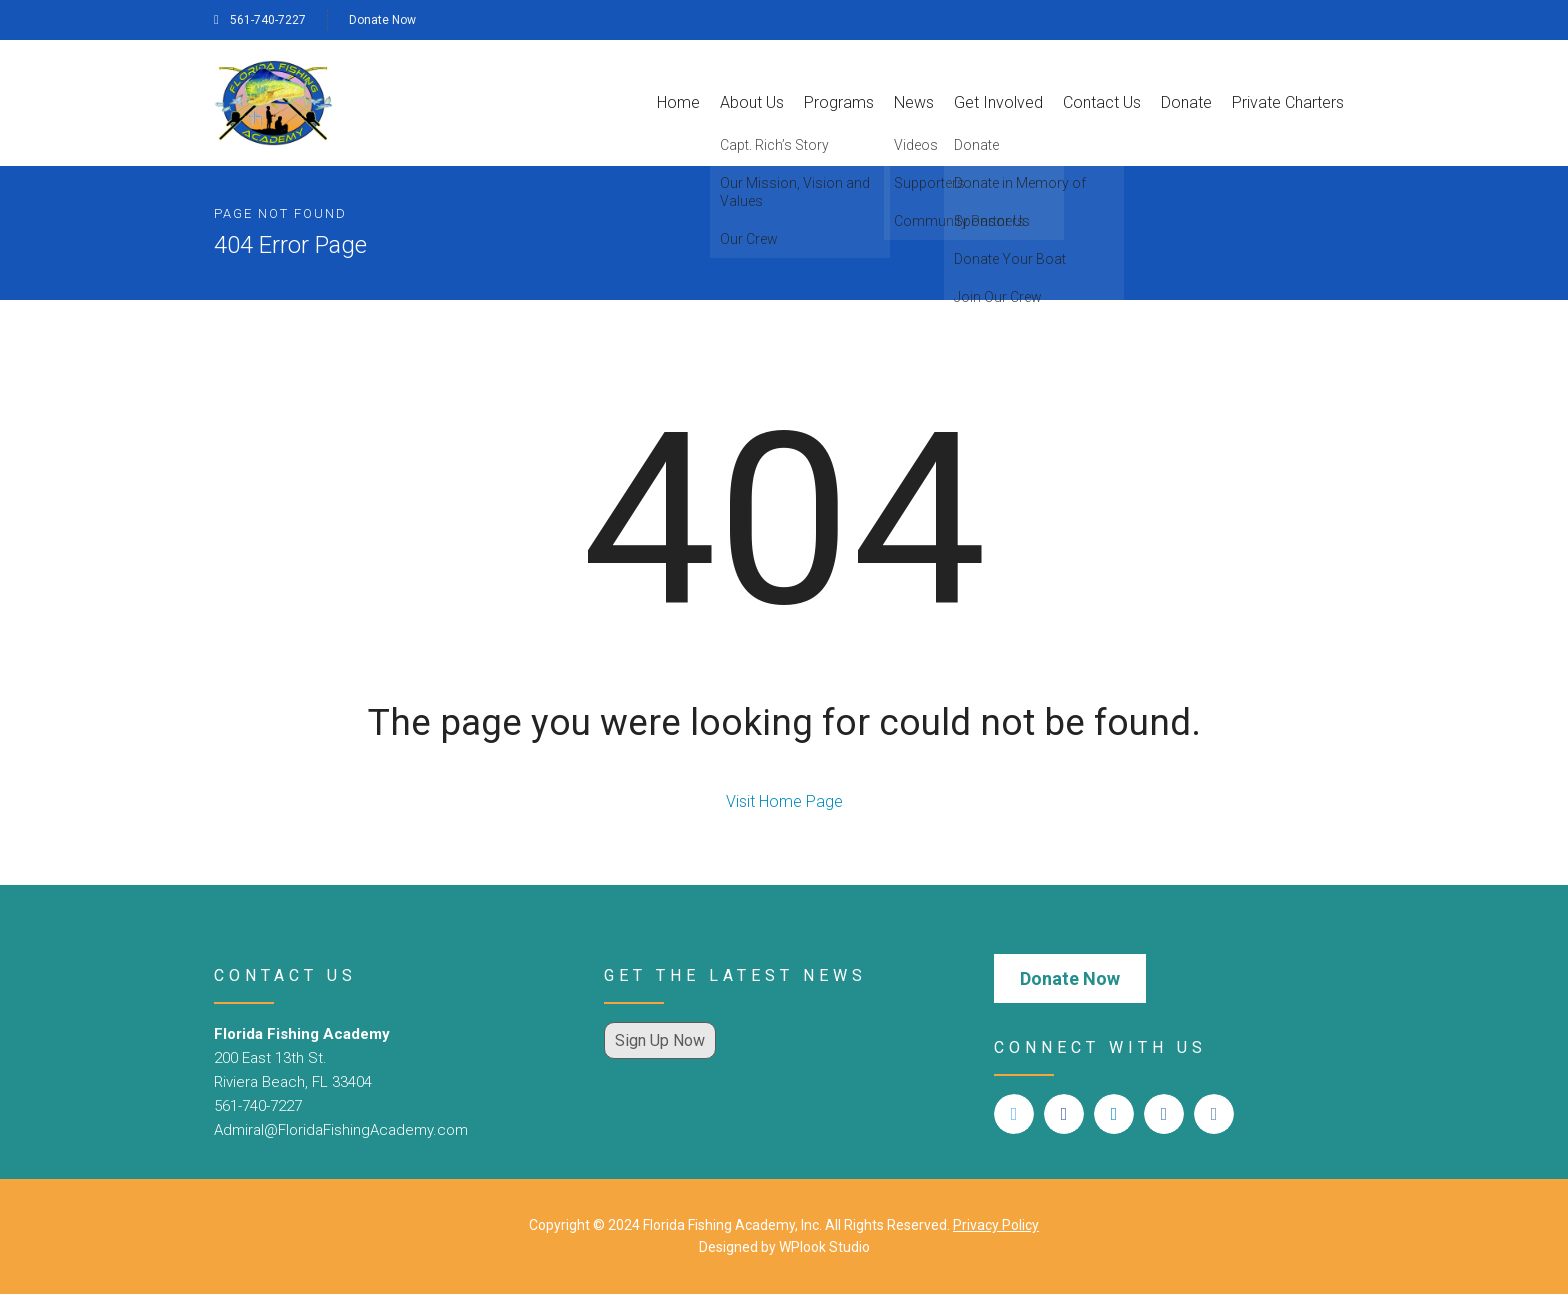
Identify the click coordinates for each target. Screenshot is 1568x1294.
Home (678, 102)
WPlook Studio (824, 1247)
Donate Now (382, 20)
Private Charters (1288, 102)
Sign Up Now (660, 1040)
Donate (1186, 102)
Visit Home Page (784, 801)
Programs (839, 102)
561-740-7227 (260, 20)
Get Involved (998, 102)
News (914, 102)
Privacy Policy (996, 1225)
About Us (752, 102)
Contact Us (1102, 102)
